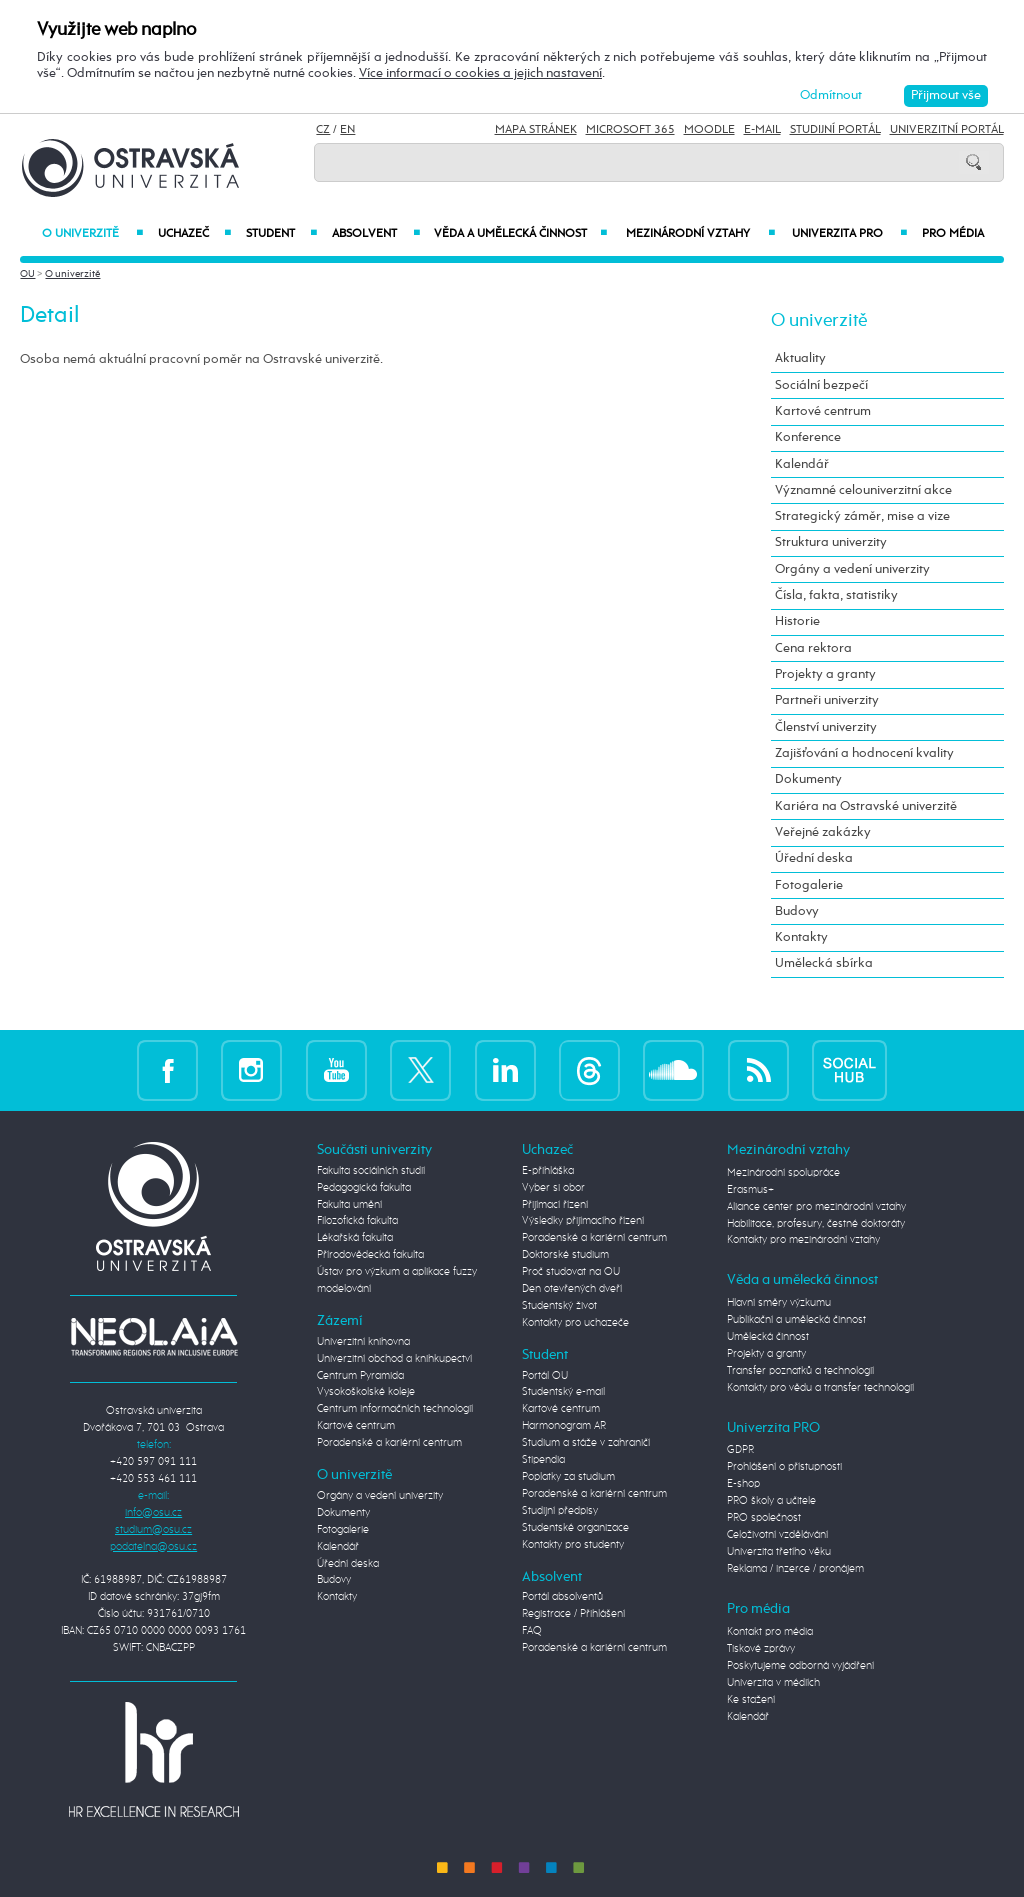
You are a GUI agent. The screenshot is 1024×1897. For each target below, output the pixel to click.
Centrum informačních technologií (395, 1409)
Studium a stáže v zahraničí (586, 1443)
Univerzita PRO (849, 234)
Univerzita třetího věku (779, 1552)
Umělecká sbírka (824, 963)
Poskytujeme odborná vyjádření (800, 1666)
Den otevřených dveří (572, 1289)
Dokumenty (808, 779)
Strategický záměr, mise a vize (862, 516)
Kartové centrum (823, 411)
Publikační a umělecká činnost (796, 1320)
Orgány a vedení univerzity (852, 569)
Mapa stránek (536, 130)
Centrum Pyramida (360, 1376)
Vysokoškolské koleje (366, 1392)
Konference (808, 437)
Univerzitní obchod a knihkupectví (394, 1359)
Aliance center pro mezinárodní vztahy (816, 1207)
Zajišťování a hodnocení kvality (864, 753)
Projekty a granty (825, 674)
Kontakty (801, 937)
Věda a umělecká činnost (521, 234)
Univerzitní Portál (947, 130)
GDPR (740, 1450)
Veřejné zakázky (823, 832)
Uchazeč (194, 234)
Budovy (797, 911)
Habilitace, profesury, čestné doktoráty (816, 1224)
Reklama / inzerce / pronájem (795, 1569)
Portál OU (545, 1376)
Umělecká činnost (768, 1337)
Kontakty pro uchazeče (575, 1323)
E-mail (762, 130)
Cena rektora (813, 648)
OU (27, 274)
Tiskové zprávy (761, 1649)
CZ (323, 130)
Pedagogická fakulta (364, 1188)
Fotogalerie (809, 885)
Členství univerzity (826, 727)
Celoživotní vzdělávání (777, 1535)
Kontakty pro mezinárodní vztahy (803, 1240)
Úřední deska (814, 858)
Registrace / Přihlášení (573, 1614)
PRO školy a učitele (771, 1501)
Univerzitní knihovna (363, 1342)
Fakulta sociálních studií (371, 1171)
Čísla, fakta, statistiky (836, 595)
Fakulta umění (349, 1205)
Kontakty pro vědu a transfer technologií (820, 1388)
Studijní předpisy (560, 1511)
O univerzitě (92, 234)
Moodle (709, 130)
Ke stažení (751, 1700)
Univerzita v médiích (773, 1683)
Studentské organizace (575, 1528)
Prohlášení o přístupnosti (784, 1467)
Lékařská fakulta (355, 1238)
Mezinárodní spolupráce (783, 1173)
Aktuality (800, 358)
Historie (797, 621)
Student (281, 234)
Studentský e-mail (563, 1392)
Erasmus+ (750, 1190)
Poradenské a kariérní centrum (389, 1443)
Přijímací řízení (555, 1205)
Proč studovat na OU (571, 1272)
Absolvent (375, 234)
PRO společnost (764, 1518)
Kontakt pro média (770, 1632)
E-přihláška (548, 1171)
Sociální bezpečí (821, 385)
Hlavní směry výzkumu (779, 1303)
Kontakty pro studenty (573, 1545)
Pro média (953, 234)
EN (347, 130)
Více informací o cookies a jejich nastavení (480, 73)
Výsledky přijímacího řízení (583, 1221)
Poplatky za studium (568, 1477)
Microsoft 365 (630, 130)
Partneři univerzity (827, 700)
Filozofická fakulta (357, 1221)
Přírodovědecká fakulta (370, 1255)
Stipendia (543, 1460)
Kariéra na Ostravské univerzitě (866, 806)
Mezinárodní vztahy (700, 234)
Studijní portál (835, 130)
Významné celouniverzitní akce (863, 490)
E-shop (743, 1484)
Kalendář (802, 464)
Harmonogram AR (564, 1426)
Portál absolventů (562, 1597)
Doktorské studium (565, 1255)
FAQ (532, 1631)
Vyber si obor (553, 1188)
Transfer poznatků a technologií (800, 1371)
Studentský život (559, 1306)
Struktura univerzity (831, 542)
